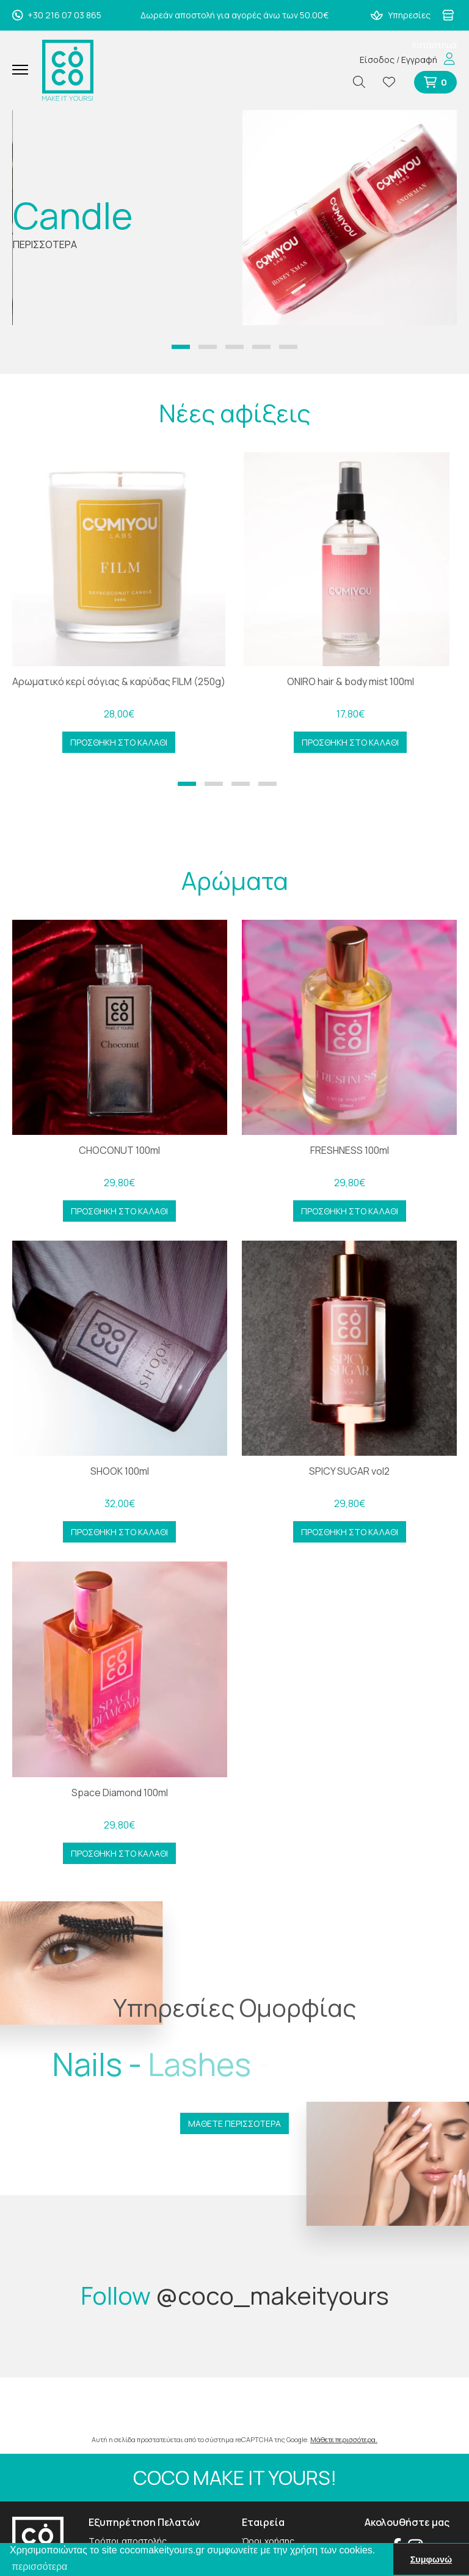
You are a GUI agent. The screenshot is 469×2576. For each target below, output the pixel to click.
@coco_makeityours (272, 2295)
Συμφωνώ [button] (431, 2559)
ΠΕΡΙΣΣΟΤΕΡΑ (45, 244)
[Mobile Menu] (24, 70)
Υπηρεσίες (401, 15)
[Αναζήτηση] (364, 82)
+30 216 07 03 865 (57, 15)
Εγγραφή (419, 59)
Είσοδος (377, 59)
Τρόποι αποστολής (128, 2541)
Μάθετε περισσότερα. (343, 2439)
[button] (180, 347)
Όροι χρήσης (268, 2541)
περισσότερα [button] (39, 2566)
